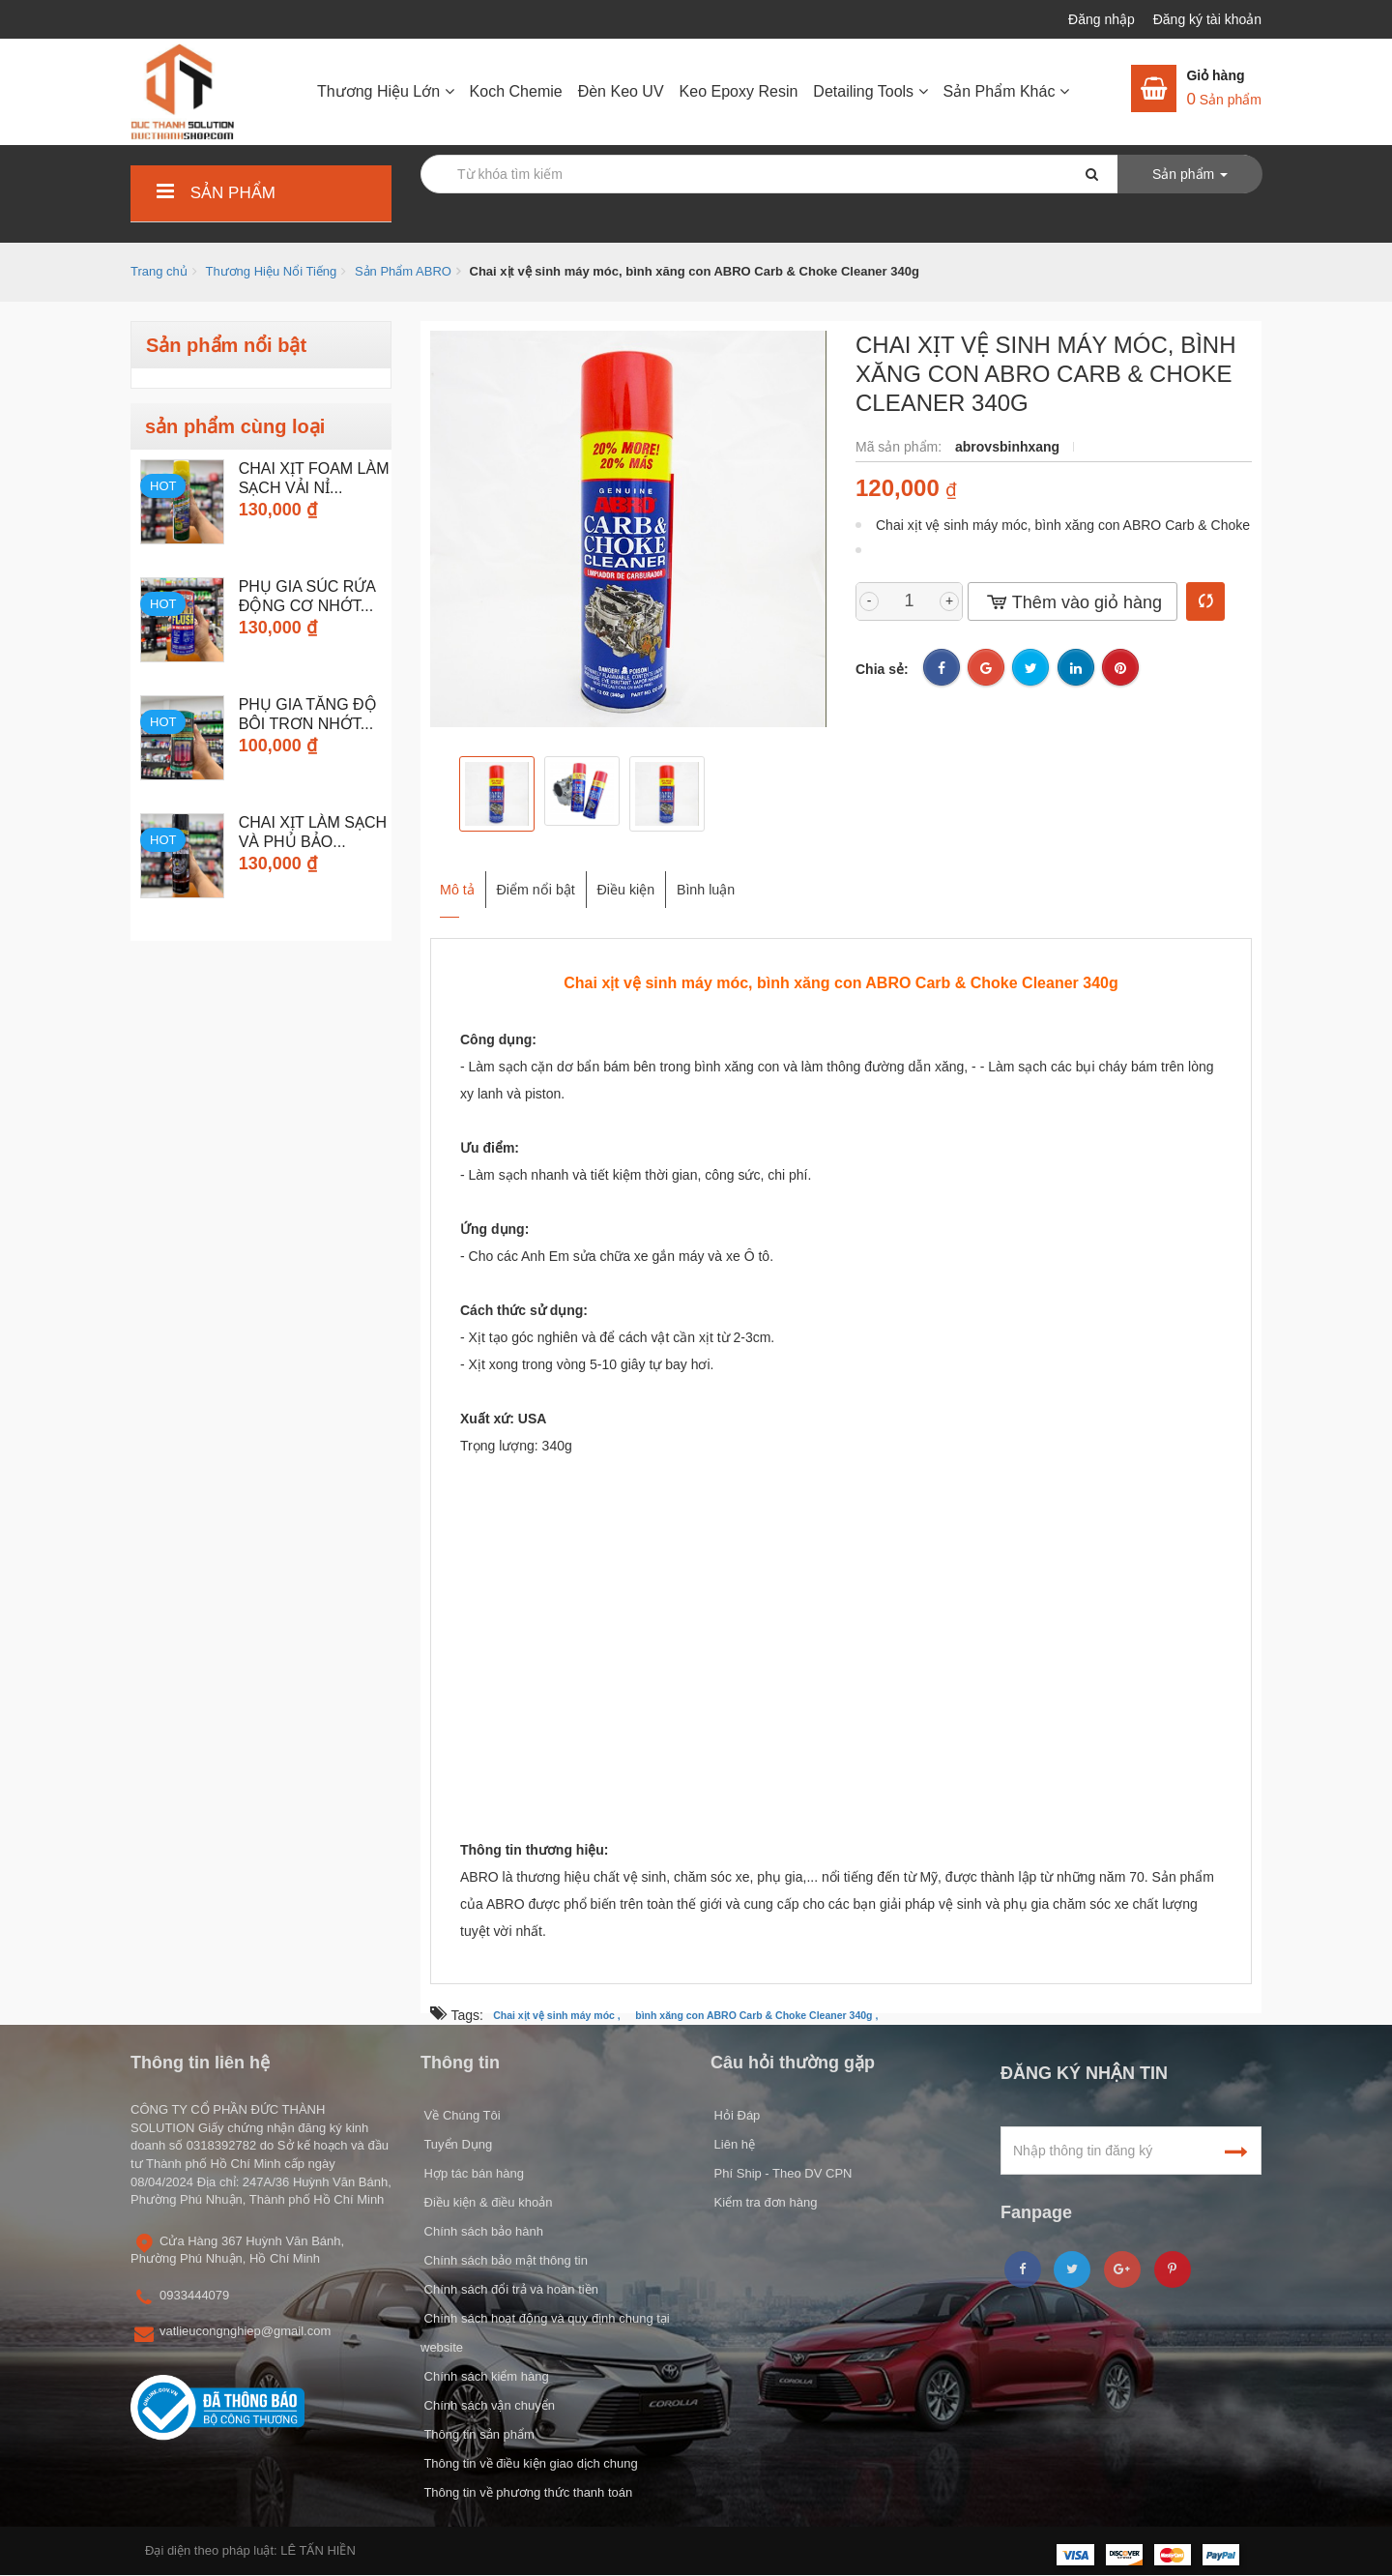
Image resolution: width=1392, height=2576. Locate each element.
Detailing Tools (870, 91)
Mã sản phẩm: (900, 446)
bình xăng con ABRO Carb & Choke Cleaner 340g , (756, 2016)
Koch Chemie (516, 91)
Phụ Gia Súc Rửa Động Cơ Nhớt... (307, 596)
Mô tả (452, 880)
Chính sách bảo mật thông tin (504, 2260)
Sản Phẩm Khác (1006, 91)
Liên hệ (732, 2144)
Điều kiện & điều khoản (486, 2202)
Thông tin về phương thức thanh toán (526, 2492)
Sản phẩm (213, 193)
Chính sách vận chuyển (487, 2405)
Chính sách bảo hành (481, 2231)
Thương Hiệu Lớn (385, 91)
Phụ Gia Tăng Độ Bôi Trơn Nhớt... (308, 714)
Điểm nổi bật (559, 880)
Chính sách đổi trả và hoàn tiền (509, 2289)
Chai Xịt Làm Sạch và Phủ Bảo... (313, 832)
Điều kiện (680, 880)
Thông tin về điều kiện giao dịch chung (529, 2463)
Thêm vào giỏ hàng (1072, 602)
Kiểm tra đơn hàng (763, 2202)
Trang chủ (159, 271)
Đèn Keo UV (621, 91)
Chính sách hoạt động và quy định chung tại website (545, 2333)
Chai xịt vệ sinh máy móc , (557, 2016)
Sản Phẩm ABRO (403, 271)
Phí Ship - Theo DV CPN (781, 2173)
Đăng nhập (1103, 19)
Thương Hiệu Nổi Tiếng (270, 271)
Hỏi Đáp (735, 2115)
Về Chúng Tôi (460, 2115)
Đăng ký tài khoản (1207, 19)
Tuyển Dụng (456, 2144)
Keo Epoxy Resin (739, 91)
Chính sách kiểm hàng (484, 2376)
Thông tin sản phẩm (477, 2434)
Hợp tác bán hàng (472, 2173)
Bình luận (790, 880)
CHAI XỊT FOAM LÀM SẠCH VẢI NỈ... (314, 478)
